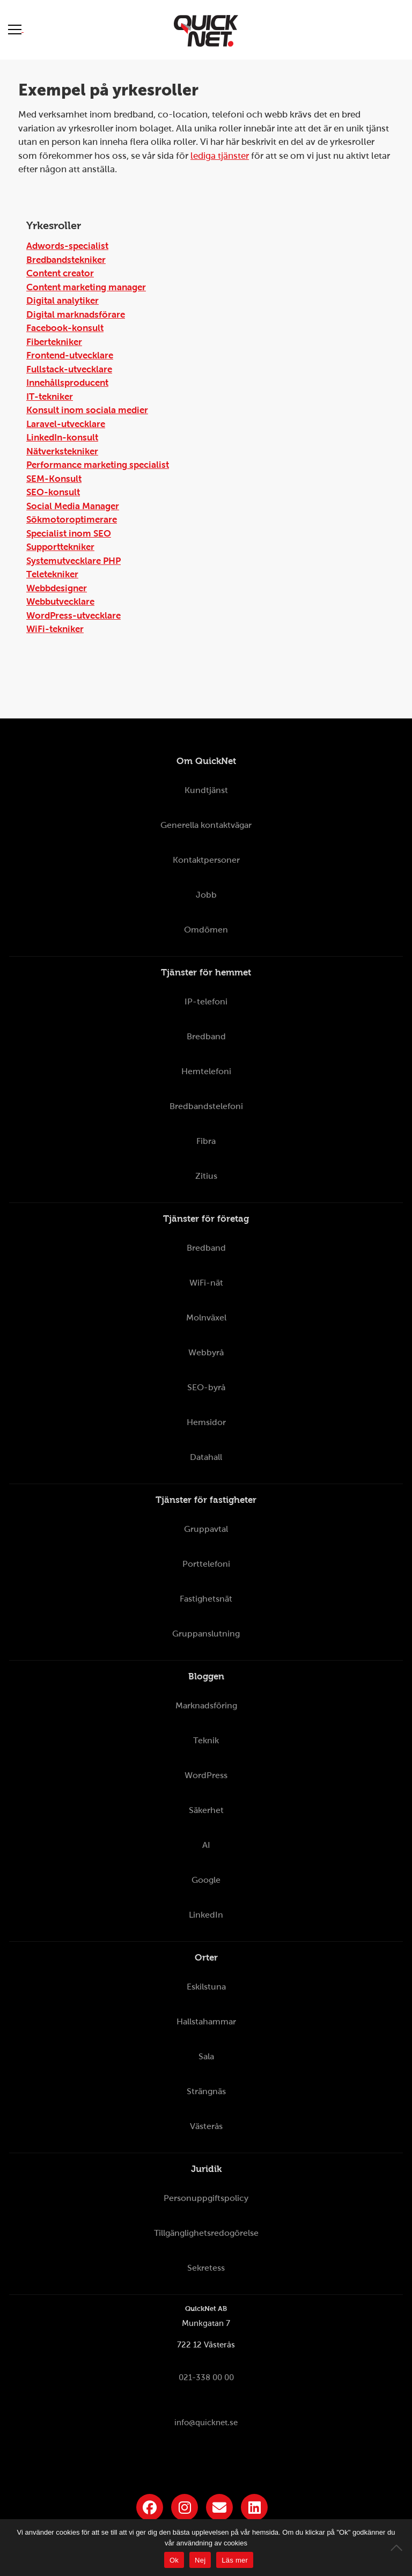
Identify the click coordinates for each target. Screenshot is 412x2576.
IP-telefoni (206, 1001)
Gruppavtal (206, 1528)
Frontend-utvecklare (69, 355)
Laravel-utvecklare (65, 424)
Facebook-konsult (65, 328)
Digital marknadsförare (75, 315)
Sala (206, 2056)
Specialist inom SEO (68, 534)
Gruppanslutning (206, 1633)
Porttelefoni (206, 1563)
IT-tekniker (49, 397)
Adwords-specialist (67, 246)
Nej (200, 2560)
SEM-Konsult (54, 479)
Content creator (60, 273)
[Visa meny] (16, 29)
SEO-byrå (206, 1387)
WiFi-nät (206, 1282)
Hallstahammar (206, 2021)
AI (206, 1845)
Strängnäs (206, 2091)
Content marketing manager (86, 287)
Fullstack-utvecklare (69, 369)
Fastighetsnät (206, 1598)
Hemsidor (206, 1422)
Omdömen (206, 929)
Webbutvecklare (60, 602)
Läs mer (235, 2560)
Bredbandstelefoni (206, 1106)
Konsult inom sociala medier (87, 410)
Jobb (206, 894)
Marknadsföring (206, 1705)
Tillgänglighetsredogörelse (206, 2232)
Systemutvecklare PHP (73, 561)
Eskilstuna (206, 1986)
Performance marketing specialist (97, 465)
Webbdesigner (56, 588)
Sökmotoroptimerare (71, 520)
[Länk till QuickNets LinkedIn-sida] (254, 2507)
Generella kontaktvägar (206, 825)
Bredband (206, 1036)
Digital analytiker (62, 301)
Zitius (206, 1175)
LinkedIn (206, 1914)
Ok (174, 2560)
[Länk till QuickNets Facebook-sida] (149, 2507)
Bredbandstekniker (66, 260)
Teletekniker (52, 574)
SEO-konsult (53, 492)
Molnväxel (206, 1317)
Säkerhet (206, 1810)
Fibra (206, 1141)
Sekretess (206, 2267)
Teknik (206, 1740)
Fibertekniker (54, 342)
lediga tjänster (219, 156)
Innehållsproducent (67, 383)
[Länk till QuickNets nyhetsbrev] (219, 2507)
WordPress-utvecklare (73, 616)
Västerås (206, 2126)
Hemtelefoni (206, 1071)
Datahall (206, 1457)
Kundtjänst (206, 790)
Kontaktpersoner (206, 859)
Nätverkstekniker (62, 451)
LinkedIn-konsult (62, 437)
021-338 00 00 (206, 2377)
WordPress (206, 1775)
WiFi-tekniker (55, 629)
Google (206, 1879)
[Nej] (398, 2547)
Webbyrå (206, 1352)
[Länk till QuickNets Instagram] (184, 2507)
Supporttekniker (60, 547)
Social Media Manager (72, 506)
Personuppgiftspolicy (206, 2198)
